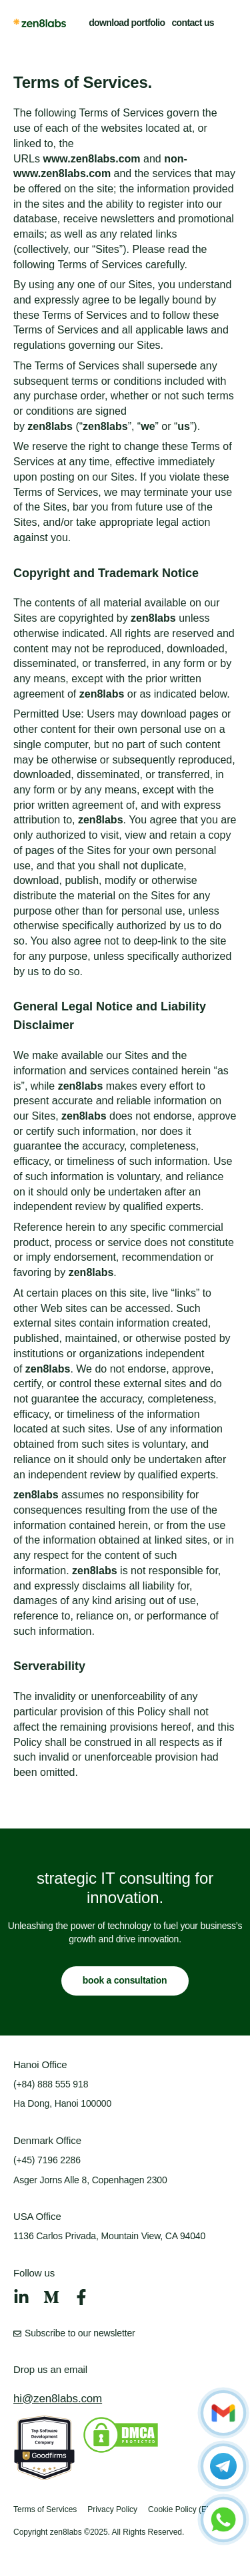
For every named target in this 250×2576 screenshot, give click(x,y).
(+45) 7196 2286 (47, 2160)
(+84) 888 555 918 (50, 2084)
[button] (229, 23)
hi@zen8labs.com (57, 2398)
